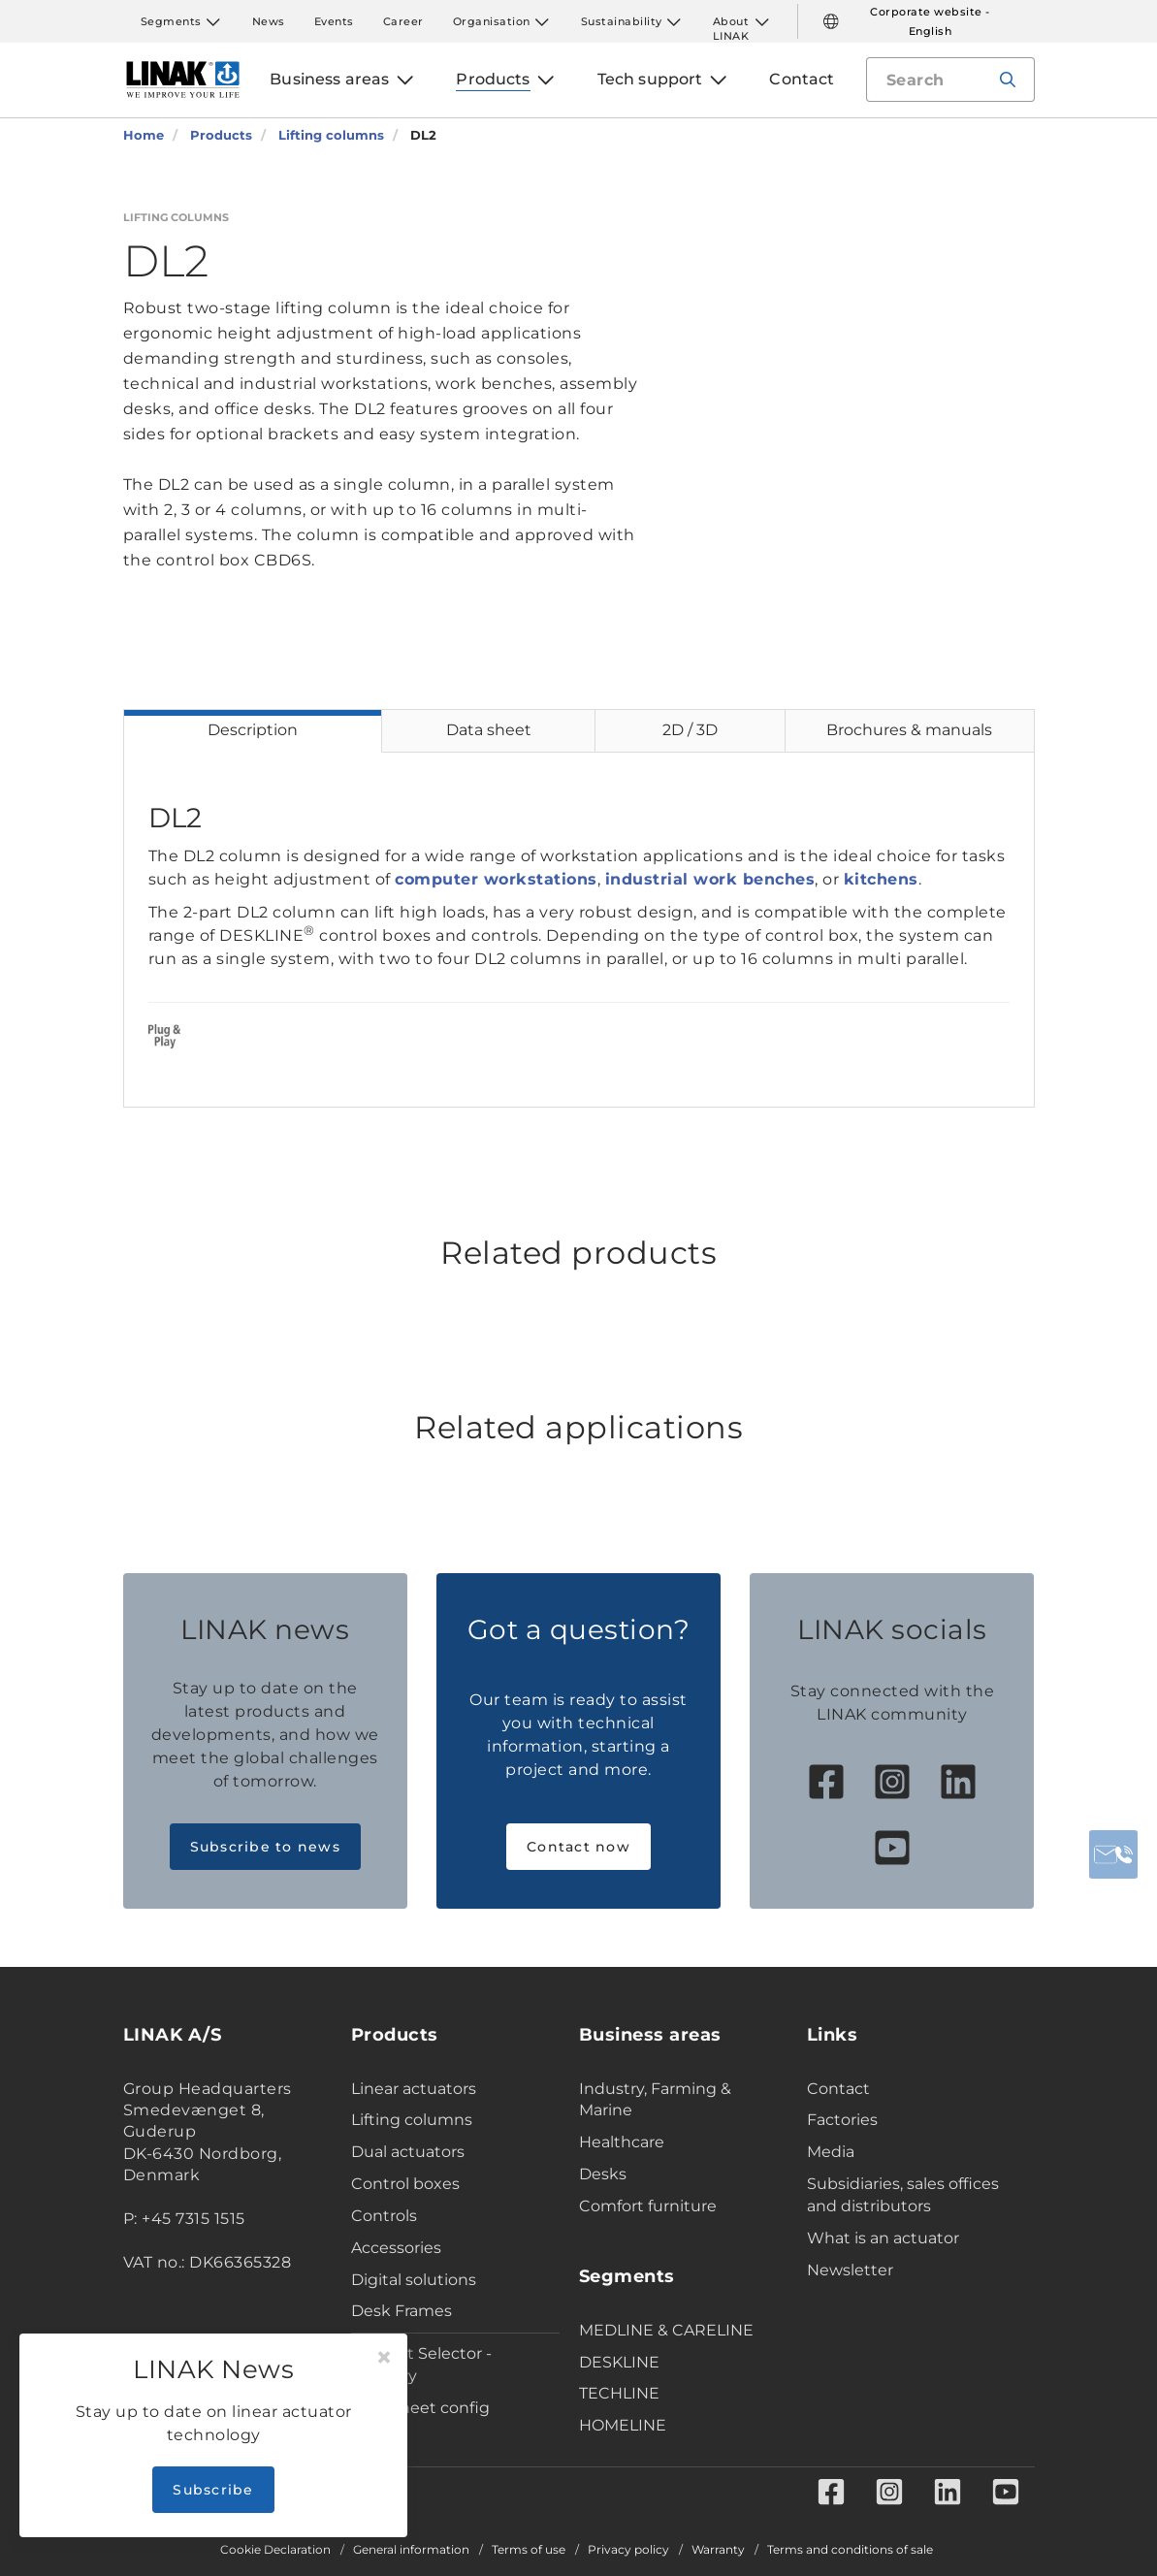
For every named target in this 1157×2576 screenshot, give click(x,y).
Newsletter (850, 2270)
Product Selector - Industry (421, 2364)
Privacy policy (628, 2550)
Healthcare (621, 2142)
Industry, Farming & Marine (655, 2099)
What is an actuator (883, 2238)
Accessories (396, 2247)
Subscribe (213, 2489)
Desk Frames (401, 2311)
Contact (838, 2088)
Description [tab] (253, 730)
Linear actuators (413, 2088)
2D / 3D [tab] (690, 730)
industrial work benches (710, 879)
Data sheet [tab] (488, 730)
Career (403, 21)
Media (830, 2151)
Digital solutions (413, 2279)
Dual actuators (408, 2151)
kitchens (881, 879)
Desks (603, 2174)
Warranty (718, 2550)
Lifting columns (411, 2119)
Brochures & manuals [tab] (909, 730)
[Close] (384, 2357)
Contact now (578, 1846)
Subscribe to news (265, 1846)
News (268, 21)
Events (334, 21)
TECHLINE (619, 2393)
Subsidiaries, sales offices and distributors (903, 2194)
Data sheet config (420, 2408)
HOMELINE (622, 2425)
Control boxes (405, 2183)
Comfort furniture (648, 2206)
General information (411, 2550)
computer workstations (496, 879)
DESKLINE (619, 2362)
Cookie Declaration (275, 2550)
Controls (384, 2215)
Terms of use (528, 2550)
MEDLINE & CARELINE (666, 2330)
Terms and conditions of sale (850, 2550)
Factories (842, 2119)
